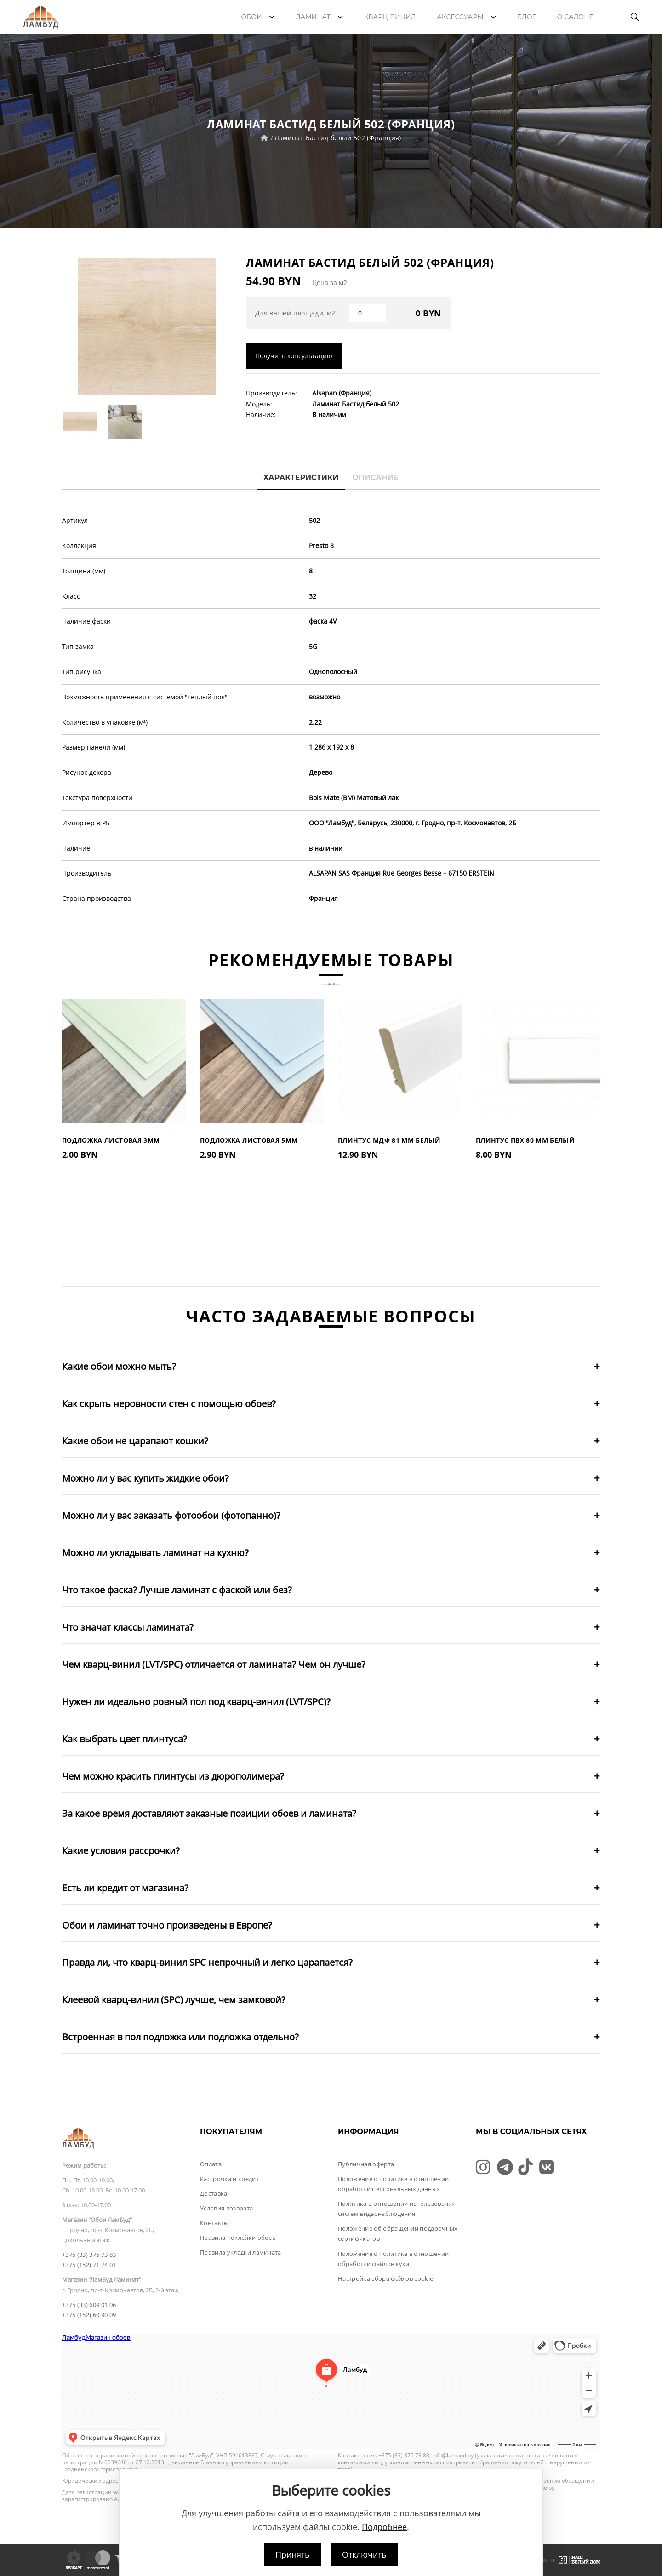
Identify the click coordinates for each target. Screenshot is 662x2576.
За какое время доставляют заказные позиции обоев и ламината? (209, 1813)
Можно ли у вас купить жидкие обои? (145, 1478)
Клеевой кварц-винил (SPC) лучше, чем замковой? (173, 1999)
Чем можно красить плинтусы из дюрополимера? (173, 1776)
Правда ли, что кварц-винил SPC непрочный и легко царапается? (207, 1962)
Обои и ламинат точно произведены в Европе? (167, 1925)
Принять (292, 2554)
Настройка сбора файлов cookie (385, 2278)
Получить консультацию (293, 355)
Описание (375, 477)
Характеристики (301, 477)
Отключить (364, 2554)
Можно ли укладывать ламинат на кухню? (155, 1552)
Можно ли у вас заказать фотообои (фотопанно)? (171, 1515)
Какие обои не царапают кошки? (135, 1441)
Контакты (214, 2223)
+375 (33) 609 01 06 (89, 2305)
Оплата (211, 2164)
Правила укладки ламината (240, 2252)
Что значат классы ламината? (128, 1627)
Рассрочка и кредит (229, 2179)
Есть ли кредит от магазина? (125, 1888)
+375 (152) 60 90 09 (89, 2315)
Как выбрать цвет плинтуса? (124, 1739)
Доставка (214, 2193)
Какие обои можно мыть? (119, 1366)
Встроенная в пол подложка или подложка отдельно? (180, 2037)
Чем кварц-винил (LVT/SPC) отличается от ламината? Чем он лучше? (213, 1664)
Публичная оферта (366, 2164)
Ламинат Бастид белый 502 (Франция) (337, 137)
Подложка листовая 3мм (111, 1140)
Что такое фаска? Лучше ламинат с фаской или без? (177, 1590)
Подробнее (384, 2526)
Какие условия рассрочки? (121, 1850)
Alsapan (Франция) (341, 393)
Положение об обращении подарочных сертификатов (398, 2233)
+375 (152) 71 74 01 (89, 2265)
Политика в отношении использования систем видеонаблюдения (397, 2208)
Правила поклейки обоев (237, 2237)
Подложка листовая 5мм (248, 1140)
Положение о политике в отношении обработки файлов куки (393, 2259)
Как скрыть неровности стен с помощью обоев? (169, 1403)
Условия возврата (226, 2208)
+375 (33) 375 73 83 (89, 2254)
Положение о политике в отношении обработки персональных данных (393, 2184)
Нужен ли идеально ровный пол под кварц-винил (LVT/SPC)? (196, 1701)
